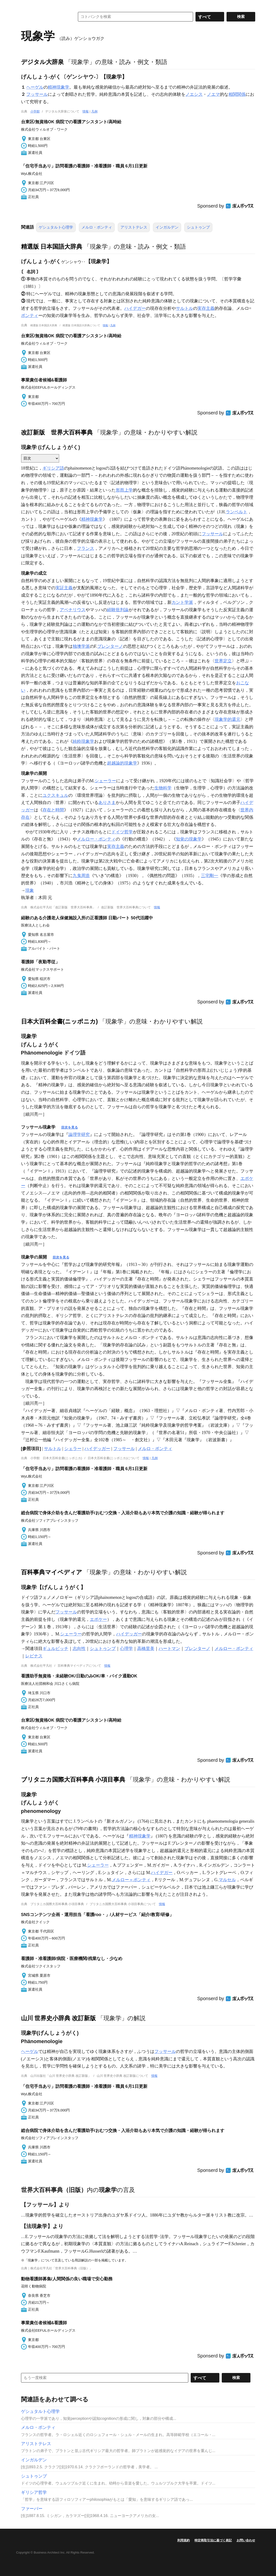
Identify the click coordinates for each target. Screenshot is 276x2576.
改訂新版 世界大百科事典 (57, 432)
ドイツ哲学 (122, 832)
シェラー (72, 1448)
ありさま (107, 802)
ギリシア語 (53, 468)
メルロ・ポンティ (96, 227)
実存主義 (206, 308)
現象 (29, 890)
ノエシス (194, 94)
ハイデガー (135, 308)
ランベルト (236, 511)
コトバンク (44, 16)
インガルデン (167, 227)
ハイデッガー (97, 1448)
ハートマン (169, 1648)
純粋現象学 (83, 741)
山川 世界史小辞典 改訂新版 (58, 2018)
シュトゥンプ (198, 227)
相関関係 (237, 94)
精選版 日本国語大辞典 (51, 246)
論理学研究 (79, 1134)
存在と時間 (53, 810)
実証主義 (64, 587)
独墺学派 (81, 646)
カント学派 (182, 602)
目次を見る (69, 1127)
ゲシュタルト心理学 (56, 227)
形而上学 (124, 490)
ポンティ (29, 315)
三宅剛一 (209, 875)
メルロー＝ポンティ (131, 1879)
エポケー (98, 1619)
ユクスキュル (55, 795)
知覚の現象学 (189, 839)
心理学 (126, 1648)
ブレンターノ (110, 646)
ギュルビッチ (55, 1648)
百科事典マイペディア (51, 1572)
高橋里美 (145, 1648)
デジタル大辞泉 (42, 62)
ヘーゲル (34, 87)
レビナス (34, 1656)
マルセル (227, 1879)
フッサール (37, 94)
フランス (85, 548)
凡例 (94, 111)
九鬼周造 (81, 875)
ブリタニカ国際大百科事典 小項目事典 (73, 1779)
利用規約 (183, 2540)
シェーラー (105, 780)
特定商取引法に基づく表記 (213, 2540)
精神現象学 (58, 87)
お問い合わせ (246, 2540)
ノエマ (213, 94)
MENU (26, 5)
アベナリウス (73, 609)
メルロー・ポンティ (96, 839)
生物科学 (163, 788)
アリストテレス (133, 227)
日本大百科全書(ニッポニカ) (59, 1021)
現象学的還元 (227, 719)
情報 (85, 111)
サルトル (184, 308)
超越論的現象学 (122, 763)
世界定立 (223, 661)
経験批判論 (118, 609)
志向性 (79, 1648)
